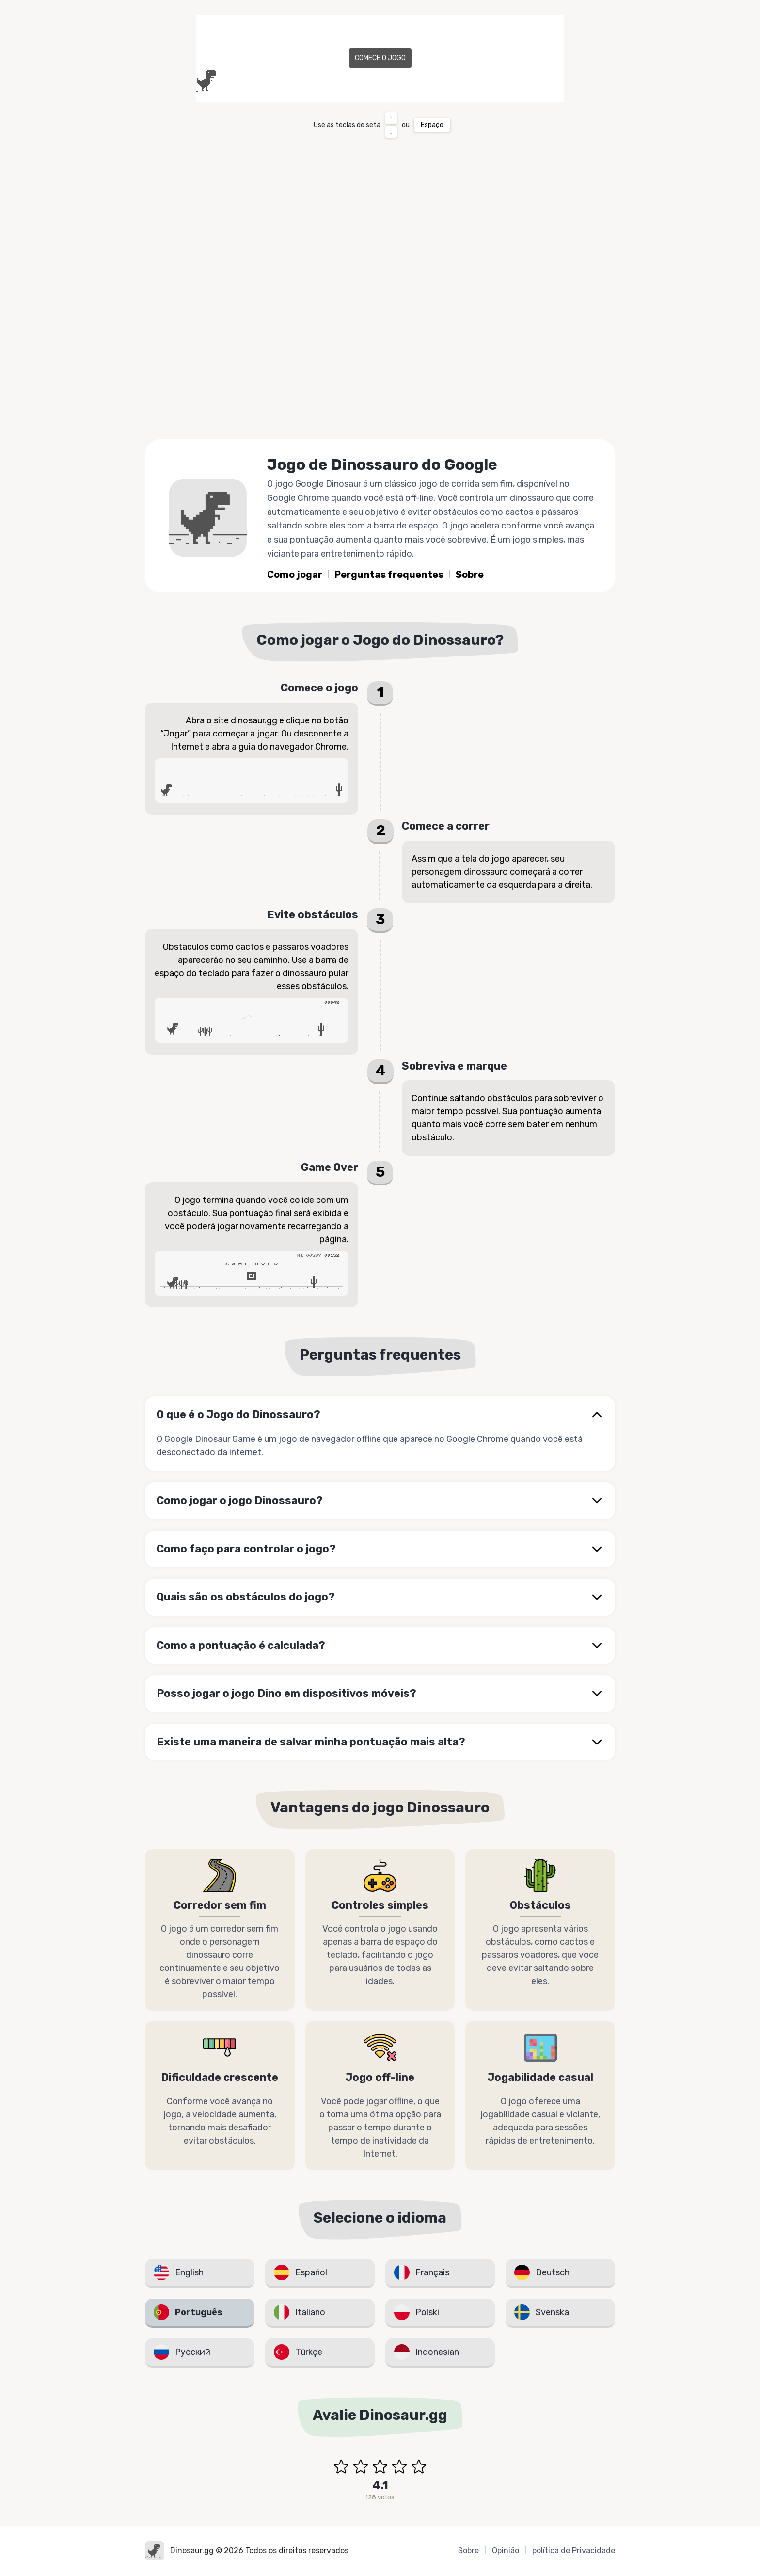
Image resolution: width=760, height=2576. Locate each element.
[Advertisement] (380, 357)
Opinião (505, 2550)
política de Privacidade (573, 2550)
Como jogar (294, 574)
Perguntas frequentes (388, 574)
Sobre (470, 574)
